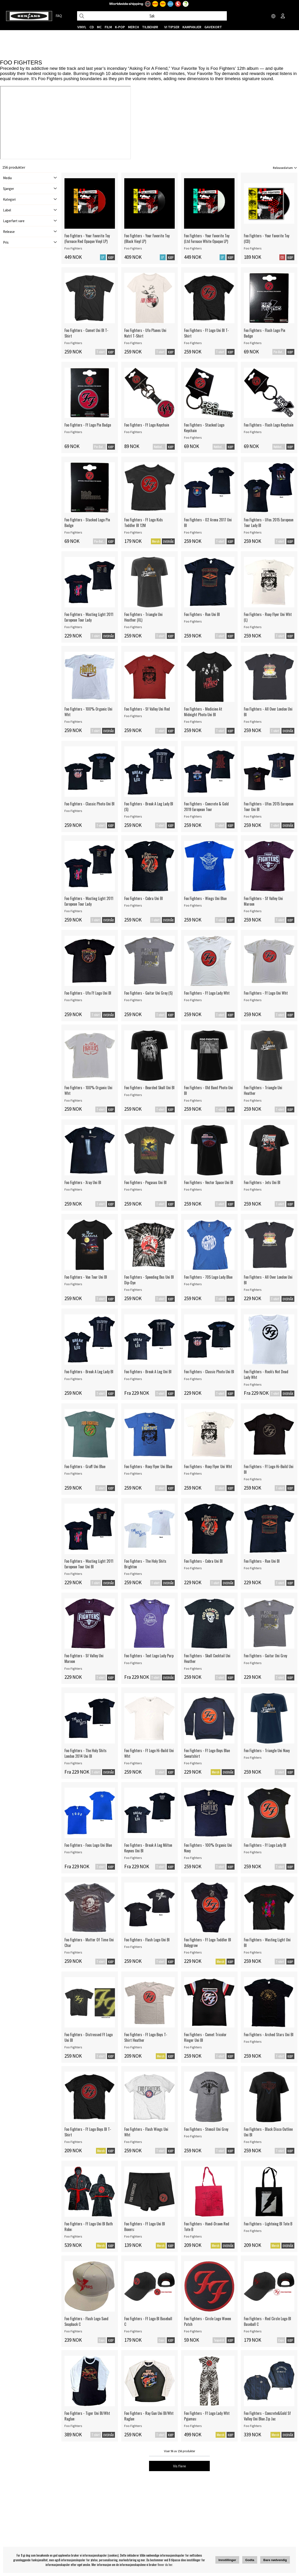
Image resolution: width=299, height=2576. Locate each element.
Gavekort (213, 27)
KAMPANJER (191, 27)
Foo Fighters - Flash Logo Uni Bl (147, 1940)
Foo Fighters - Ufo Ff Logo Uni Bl (87, 993)
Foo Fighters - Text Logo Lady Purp (149, 1655)
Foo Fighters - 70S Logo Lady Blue (208, 1277)
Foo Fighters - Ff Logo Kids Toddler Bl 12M (143, 522)
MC (99, 27)
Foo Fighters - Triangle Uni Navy (267, 1750)
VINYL (81, 27)
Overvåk (168, 541)
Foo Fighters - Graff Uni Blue (84, 1466)
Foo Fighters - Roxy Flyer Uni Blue (148, 1466)
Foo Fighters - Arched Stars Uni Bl (268, 2034)
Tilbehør (150, 27)
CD (91, 27)
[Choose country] (273, 16)
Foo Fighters (73, 248)
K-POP (120, 27)
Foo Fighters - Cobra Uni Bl (143, 898)
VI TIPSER (171, 27)
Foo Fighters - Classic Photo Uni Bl (89, 804)
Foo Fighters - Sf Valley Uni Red (147, 709)
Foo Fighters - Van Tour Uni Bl (85, 1277)
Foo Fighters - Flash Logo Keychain (268, 425)
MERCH (133, 27)
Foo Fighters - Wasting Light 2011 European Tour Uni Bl (88, 1563)
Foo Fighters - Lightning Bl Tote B (268, 2224)
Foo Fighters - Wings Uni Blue (205, 898)
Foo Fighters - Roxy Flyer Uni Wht (208, 1466)
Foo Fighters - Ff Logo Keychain (146, 425)
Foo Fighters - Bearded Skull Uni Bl (149, 1087)
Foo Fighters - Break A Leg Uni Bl (147, 1371)
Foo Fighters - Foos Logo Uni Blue (88, 1845)
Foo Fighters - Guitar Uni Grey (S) (148, 993)
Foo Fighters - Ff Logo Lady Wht (207, 993)
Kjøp (111, 352)
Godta (249, 2560)
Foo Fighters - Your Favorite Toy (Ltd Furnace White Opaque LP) (206, 238)
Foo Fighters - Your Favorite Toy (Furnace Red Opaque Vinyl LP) (87, 238)
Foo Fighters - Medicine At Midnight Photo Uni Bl (203, 711)
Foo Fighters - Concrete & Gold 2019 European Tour (206, 806)
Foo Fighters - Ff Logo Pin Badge (87, 425)
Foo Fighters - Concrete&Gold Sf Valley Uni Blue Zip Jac (267, 2416)
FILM (108, 27)
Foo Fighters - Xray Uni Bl (82, 1182)
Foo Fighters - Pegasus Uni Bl (145, 1182)
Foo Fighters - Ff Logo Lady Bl (265, 1845)
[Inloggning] (283, 16)
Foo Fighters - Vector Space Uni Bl (208, 1182)
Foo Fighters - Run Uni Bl (202, 614)
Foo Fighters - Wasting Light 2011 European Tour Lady (88, 617)
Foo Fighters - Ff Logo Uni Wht (266, 993)
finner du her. (165, 2564)
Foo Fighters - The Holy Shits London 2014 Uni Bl (85, 1753)
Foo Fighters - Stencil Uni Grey (206, 2129)
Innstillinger (227, 2560)
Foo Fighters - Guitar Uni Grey (265, 1655)
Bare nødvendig (275, 2560)
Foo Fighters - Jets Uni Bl (262, 1182)
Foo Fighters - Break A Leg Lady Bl (88, 1371)
